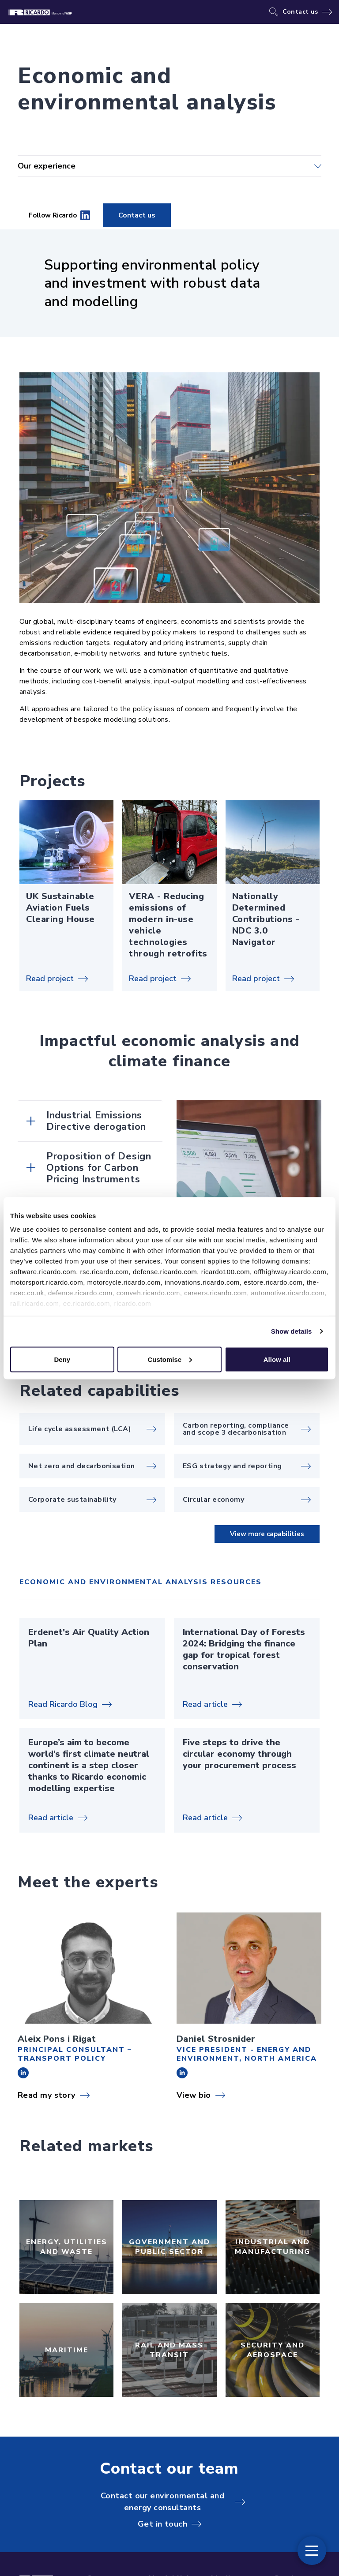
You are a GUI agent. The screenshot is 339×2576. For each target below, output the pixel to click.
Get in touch (162, 2524)
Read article (205, 1704)
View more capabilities (267, 1534)
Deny (62, 1359)
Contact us (300, 11)
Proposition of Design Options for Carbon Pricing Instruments (98, 1168)
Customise (169, 1359)
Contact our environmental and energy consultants (162, 2501)
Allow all (277, 1359)
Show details (291, 1331)
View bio (194, 2095)
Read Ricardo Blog (63, 1704)
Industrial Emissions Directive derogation (96, 1121)
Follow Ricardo (59, 215)
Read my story (46, 2095)
